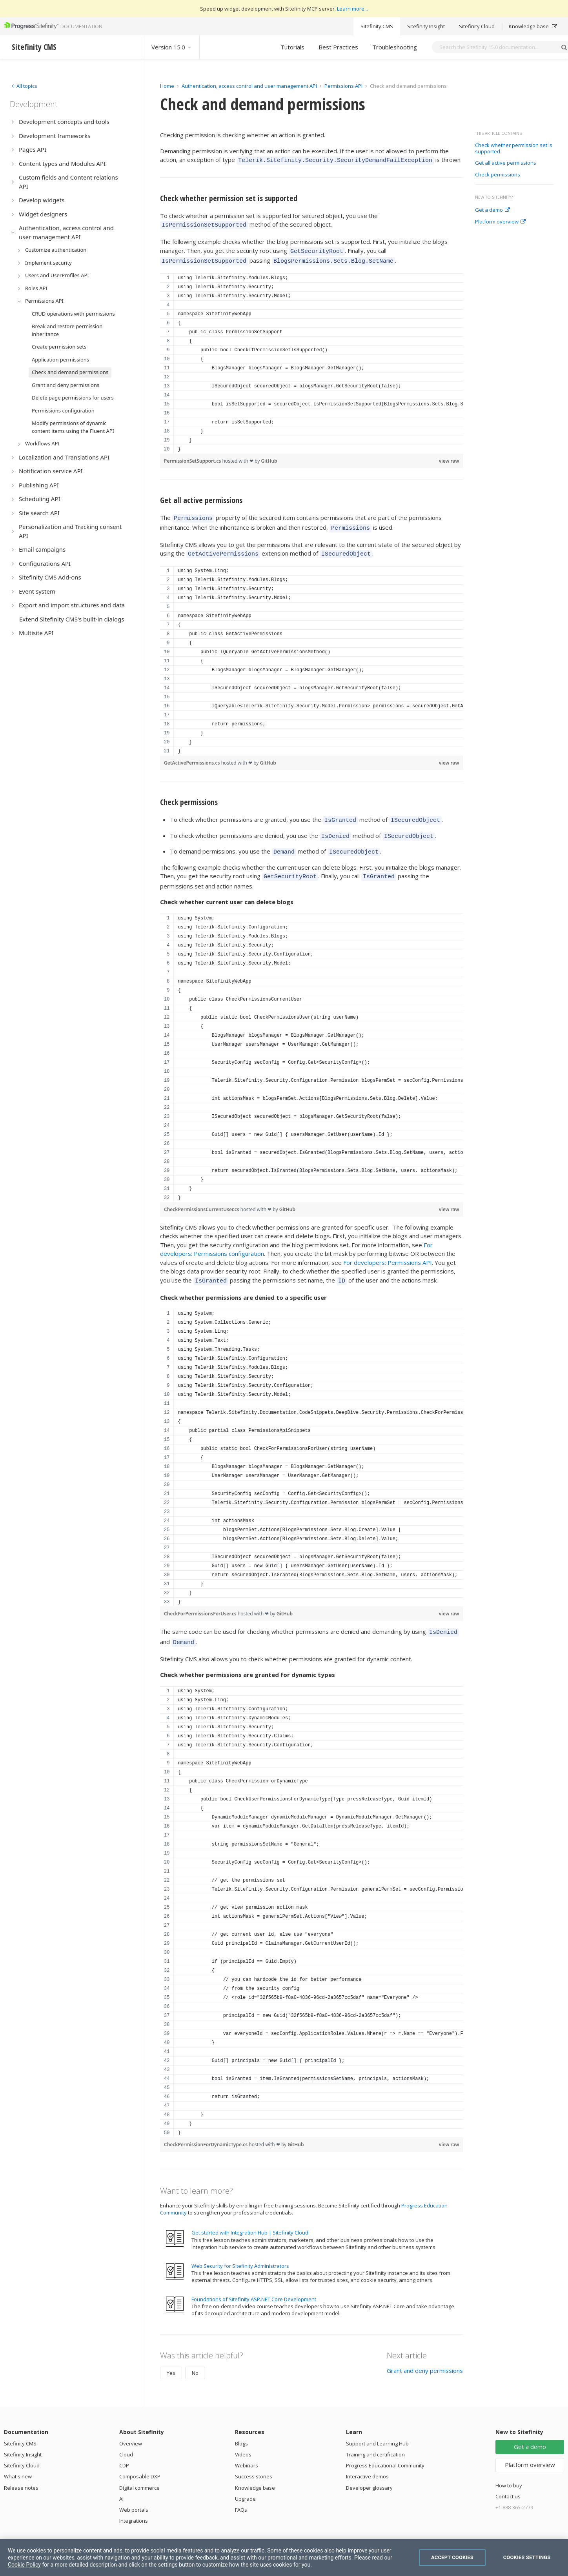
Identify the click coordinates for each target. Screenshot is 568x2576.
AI (121, 2482)
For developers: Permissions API (387, 1249)
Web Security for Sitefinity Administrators (240, 2249)
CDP (124, 2448)
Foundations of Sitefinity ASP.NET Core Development (253, 2282)
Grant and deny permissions (425, 2354)
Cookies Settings (527, 2557)
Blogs (241, 2427)
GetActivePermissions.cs (192, 754)
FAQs (241, 2493)
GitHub (269, 456)
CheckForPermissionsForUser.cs (201, 1599)
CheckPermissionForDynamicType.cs (206, 2128)
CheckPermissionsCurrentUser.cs (202, 1196)
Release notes (21, 2471)
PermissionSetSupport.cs (193, 456)
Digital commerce (139, 2471)
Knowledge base (533, 26)
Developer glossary (369, 2471)
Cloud (126, 2438)
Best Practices (338, 47)
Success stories (253, 2459)
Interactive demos (367, 2459)
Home (167, 85)
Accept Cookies (452, 2557)
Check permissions (497, 175)
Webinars (246, 2448)
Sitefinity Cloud (477, 26)
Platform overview (500, 222)
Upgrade (245, 2482)
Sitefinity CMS (376, 26)
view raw (449, 456)
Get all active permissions (505, 163)
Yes (171, 2356)
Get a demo (492, 210)
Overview (130, 2427)
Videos (243, 2438)
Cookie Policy (24, 2564)
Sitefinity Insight (426, 26)
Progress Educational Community (385, 2448)
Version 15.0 (171, 47)
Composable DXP (139, 2459)
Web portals (133, 2493)
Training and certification (375, 2438)
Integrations (133, 2504)
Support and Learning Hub (377, 2427)
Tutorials (292, 47)
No (195, 2356)
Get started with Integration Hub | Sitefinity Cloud (249, 2216)
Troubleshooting (394, 47)
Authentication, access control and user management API (249, 85)
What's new (18, 2459)
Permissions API (343, 85)
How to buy (508, 2468)
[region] (311, 359)
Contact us (508, 2479)
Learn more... (352, 8)
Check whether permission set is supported (513, 148)
